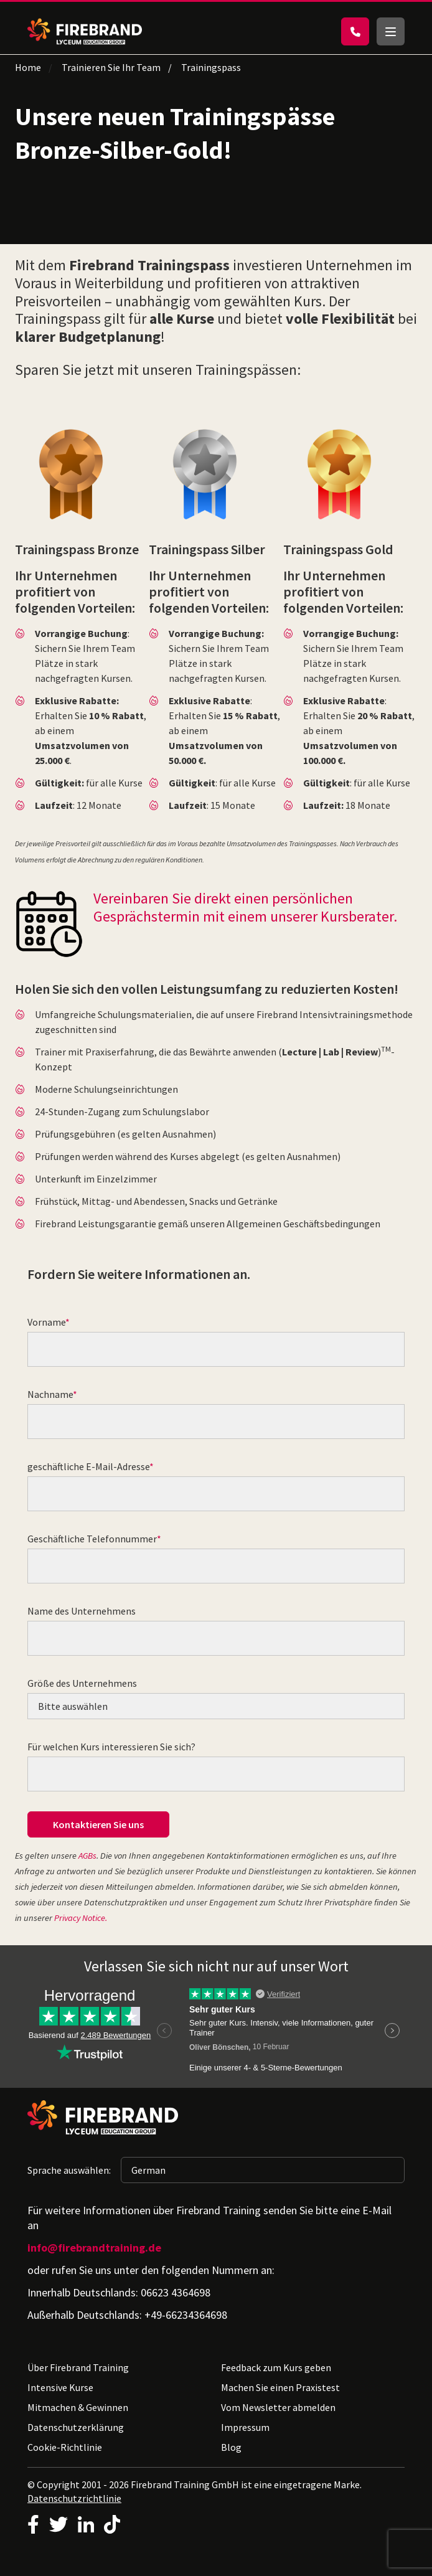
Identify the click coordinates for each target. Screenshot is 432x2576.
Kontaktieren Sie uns (98, 1824)
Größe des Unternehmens (82, 1683)
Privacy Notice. (80, 1917)
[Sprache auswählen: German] (263, 2170)
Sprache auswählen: (69, 2170)
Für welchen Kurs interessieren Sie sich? (111, 1746)
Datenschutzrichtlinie (74, 2498)
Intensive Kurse (60, 2387)
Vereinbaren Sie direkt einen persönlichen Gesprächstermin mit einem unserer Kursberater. (245, 907)
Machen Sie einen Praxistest (280, 2387)
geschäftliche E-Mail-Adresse (88, 1466)
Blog (231, 2447)
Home (28, 67)
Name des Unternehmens (81, 1611)
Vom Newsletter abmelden (278, 2407)
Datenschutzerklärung (75, 2427)
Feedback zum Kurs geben (276, 2367)
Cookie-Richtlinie (64, 2447)
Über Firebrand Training (78, 2367)
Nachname (50, 1394)
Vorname (46, 1322)
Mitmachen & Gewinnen (77, 2407)
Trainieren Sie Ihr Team (111, 67)
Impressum (245, 2427)
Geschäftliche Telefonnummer (92, 1538)
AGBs (87, 1855)
